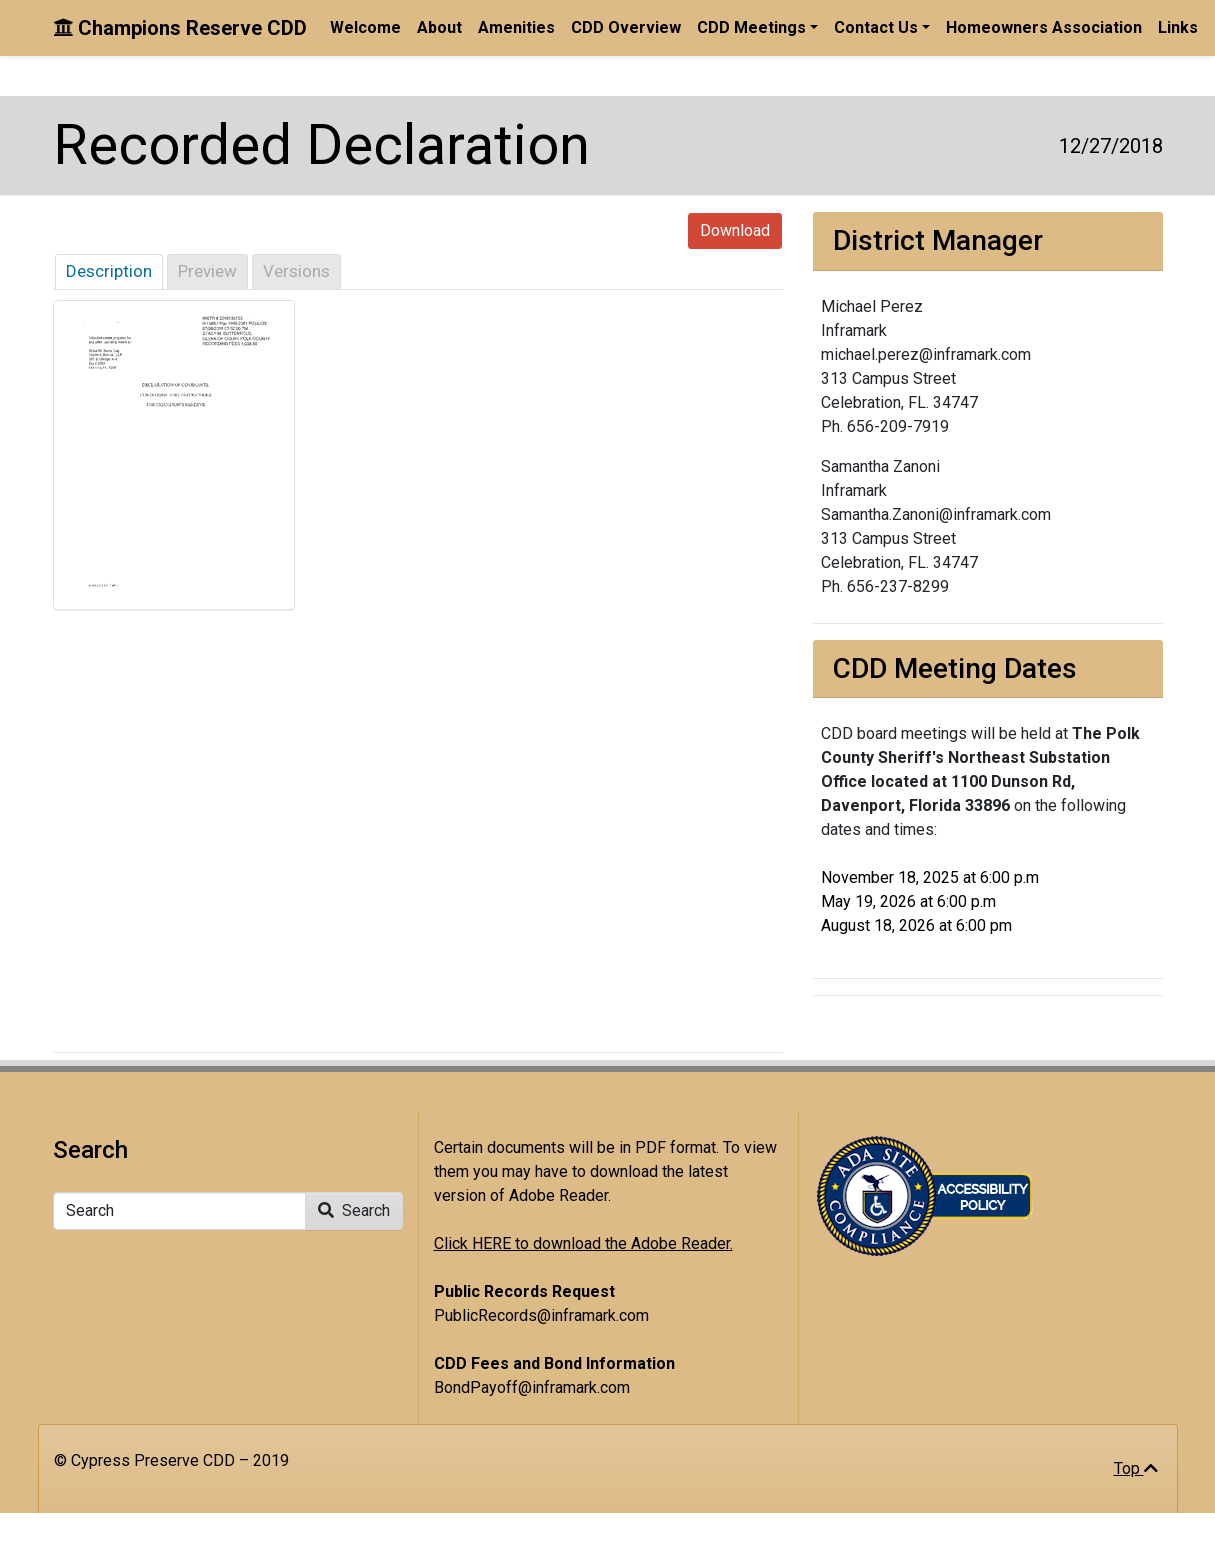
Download (735, 230)
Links (1178, 27)
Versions (296, 271)
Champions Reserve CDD (180, 28)
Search (354, 1210)
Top (1136, 1468)
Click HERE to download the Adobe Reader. (583, 1243)
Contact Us (876, 27)
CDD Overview (626, 27)
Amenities (516, 27)
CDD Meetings (751, 27)
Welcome (365, 27)
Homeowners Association (1044, 27)
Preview (207, 271)
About (439, 27)
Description (109, 271)
